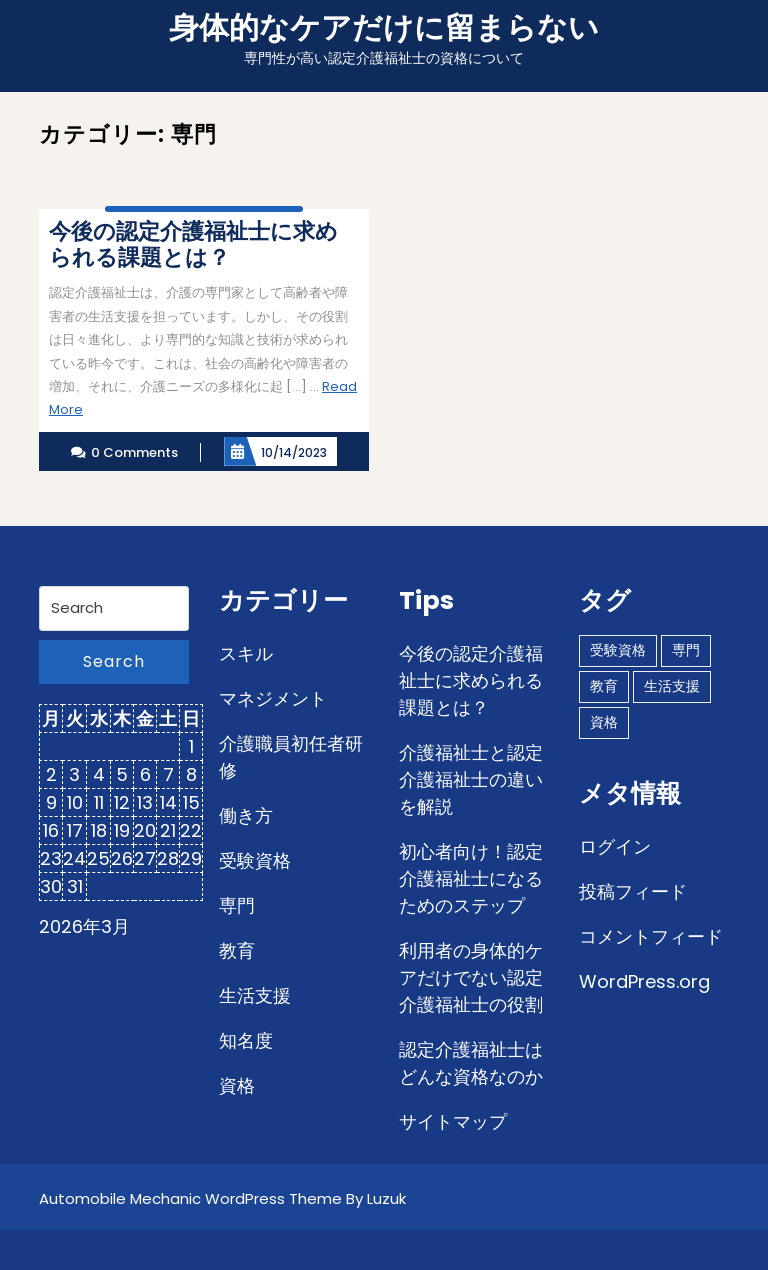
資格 (237, 1085)
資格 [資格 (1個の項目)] (604, 722)
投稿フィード (633, 891)
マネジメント (273, 698)
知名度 (246, 1040)
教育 (237, 950)
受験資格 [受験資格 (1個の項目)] (618, 650)
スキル (246, 653)
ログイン (615, 846)
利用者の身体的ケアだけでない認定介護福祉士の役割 (471, 977)
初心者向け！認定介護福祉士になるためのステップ (471, 878)
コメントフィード (651, 936)
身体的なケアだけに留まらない (384, 28)
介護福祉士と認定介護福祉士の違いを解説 (471, 779)
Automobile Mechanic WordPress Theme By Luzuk (222, 1198)
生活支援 (255, 995)
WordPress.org (644, 981)
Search (114, 661)
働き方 (246, 815)
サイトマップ (453, 1121)
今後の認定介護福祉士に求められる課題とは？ (471, 680)
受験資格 (255, 860)
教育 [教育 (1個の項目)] (604, 686)
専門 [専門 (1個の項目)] (686, 650)
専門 (237, 905)
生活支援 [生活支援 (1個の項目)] (672, 686)
